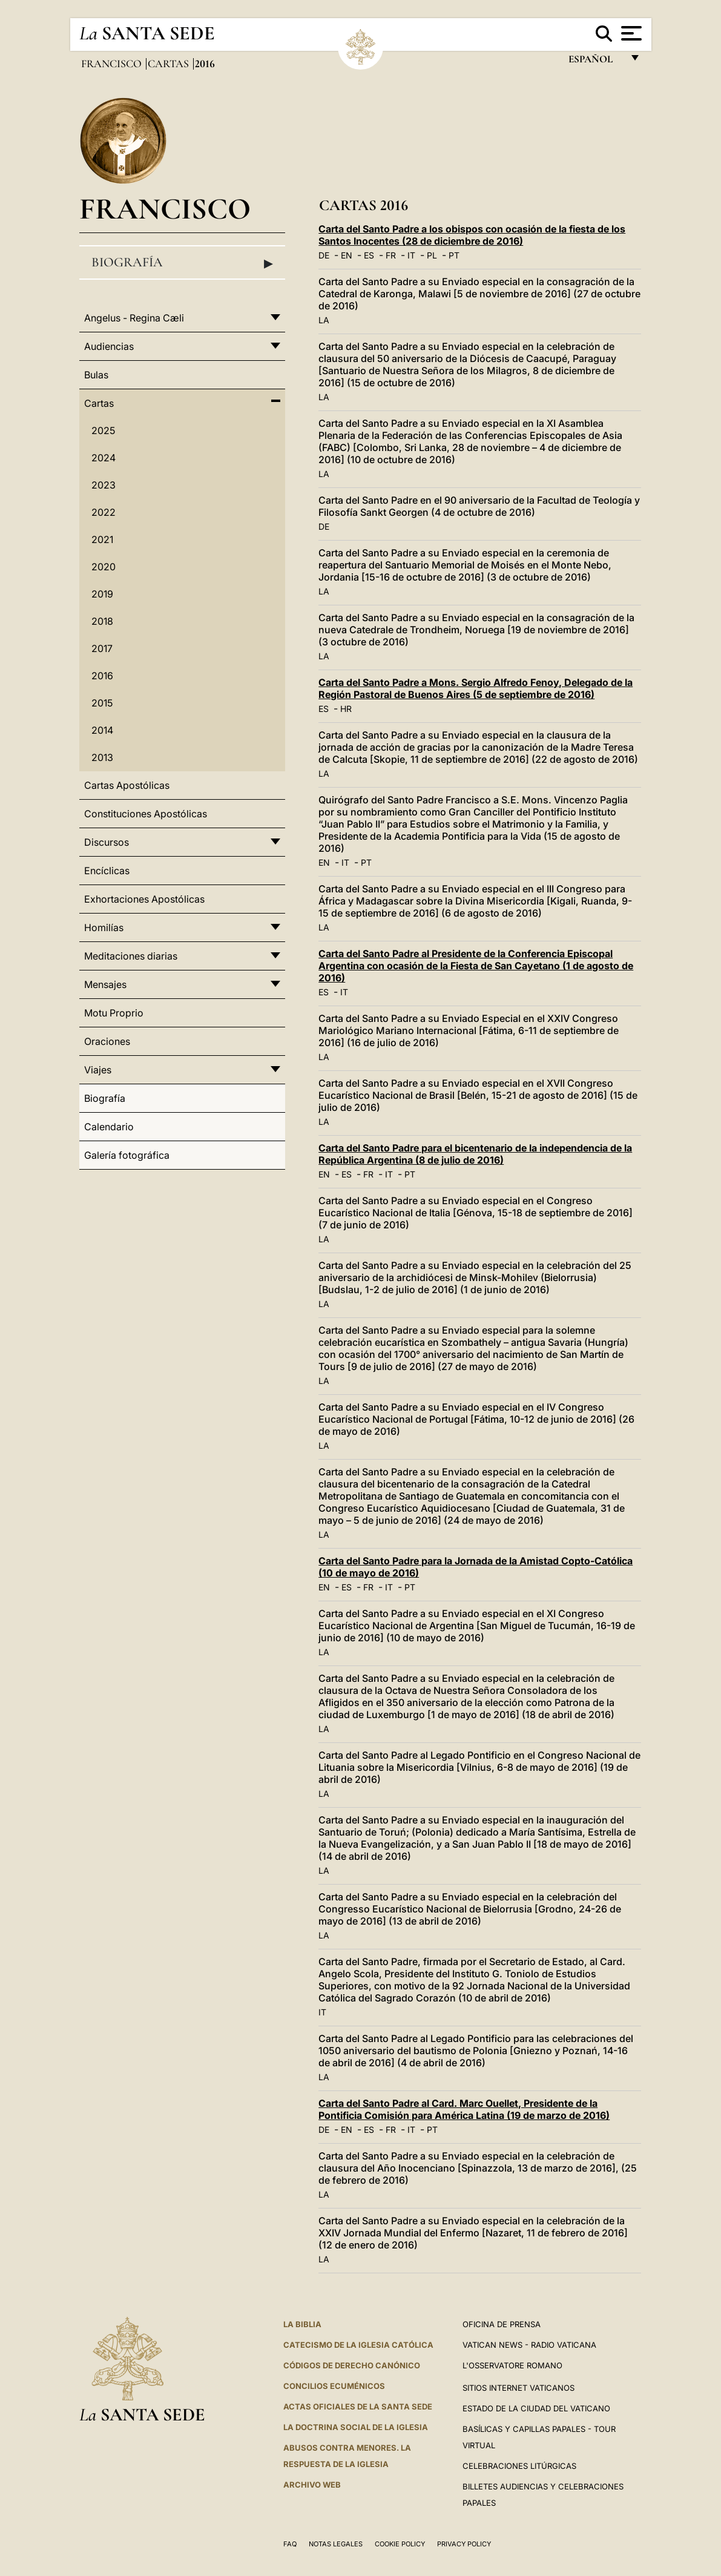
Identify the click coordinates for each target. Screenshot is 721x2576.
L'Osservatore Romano (512, 2365)
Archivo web (312, 2484)
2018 (102, 621)
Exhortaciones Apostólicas (144, 899)
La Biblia (302, 2324)
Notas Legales (336, 2544)
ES (369, 255)
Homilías (103, 927)
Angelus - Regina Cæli (134, 318)
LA (323, 320)
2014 (102, 730)
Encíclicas (107, 871)
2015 (102, 703)
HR (346, 708)
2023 (103, 485)
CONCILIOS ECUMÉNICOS (334, 2386)
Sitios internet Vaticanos (518, 2388)
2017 (102, 648)
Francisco (112, 63)
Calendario (109, 1127)
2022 (103, 512)
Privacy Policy (464, 2544)
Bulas (96, 375)
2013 (102, 757)
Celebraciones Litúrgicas (519, 2466)
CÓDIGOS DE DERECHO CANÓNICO (351, 2365)
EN (346, 255)
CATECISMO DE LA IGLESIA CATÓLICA (358, 2345)
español (595, 62)
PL (432, 255)
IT (411, 255)
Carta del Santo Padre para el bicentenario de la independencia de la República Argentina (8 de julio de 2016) (475, 1154)
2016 (102, 676)
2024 (103, 458)
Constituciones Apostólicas (145, 814)
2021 (102, 539)
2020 (103, 567)
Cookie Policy (400, 2544)
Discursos (106, 842)
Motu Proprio (113, 1013)
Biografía (182, 263)
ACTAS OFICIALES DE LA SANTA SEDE (357, 2406)
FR (391, 255)
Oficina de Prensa (502, 2324)
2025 (103, 430)
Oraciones (107, 1041)
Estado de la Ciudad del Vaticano (536, 2408)
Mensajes (105, 984)
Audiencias (109, 346)
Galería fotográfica (127, 1155)
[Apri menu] (630, 33)
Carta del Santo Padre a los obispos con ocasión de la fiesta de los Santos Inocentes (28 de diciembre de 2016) (471, 235)
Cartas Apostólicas (127, 785)
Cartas (169, 63)
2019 (102, 594)
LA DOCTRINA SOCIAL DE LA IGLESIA (355, 2427)
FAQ (290, 2544)
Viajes (97, 1070)
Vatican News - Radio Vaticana (529, 2345)
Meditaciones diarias (130, 956)
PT (454, 255)
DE (323, 255)
